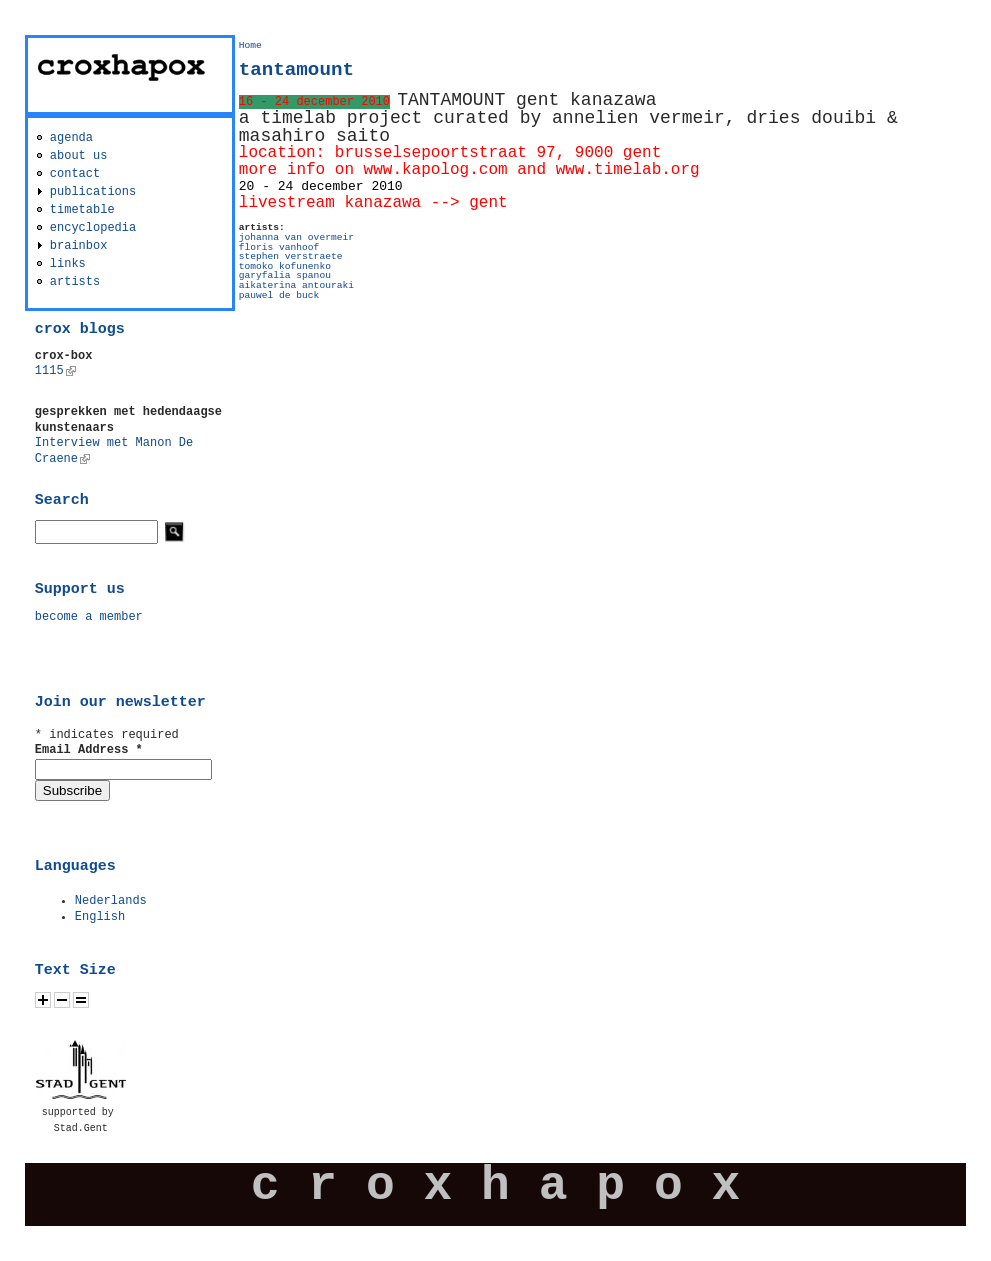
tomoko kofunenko (285, 266)
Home (250, 45)
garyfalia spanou (285, 275)
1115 (55, 371)
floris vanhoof (279, 247)
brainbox (79, 246)
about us (79, 156)
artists (75, 282)
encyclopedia (93, 228)
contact (75, 174)
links (68, 264)
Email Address (89, 750)
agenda (71, 138)
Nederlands (111, 901)
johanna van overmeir (296, 237)
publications (93, 192)
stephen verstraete (291, 256)
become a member (89, 617)
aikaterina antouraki (296, 285)
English (100, 917)
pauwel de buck (279, 295)
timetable (82, 210)
